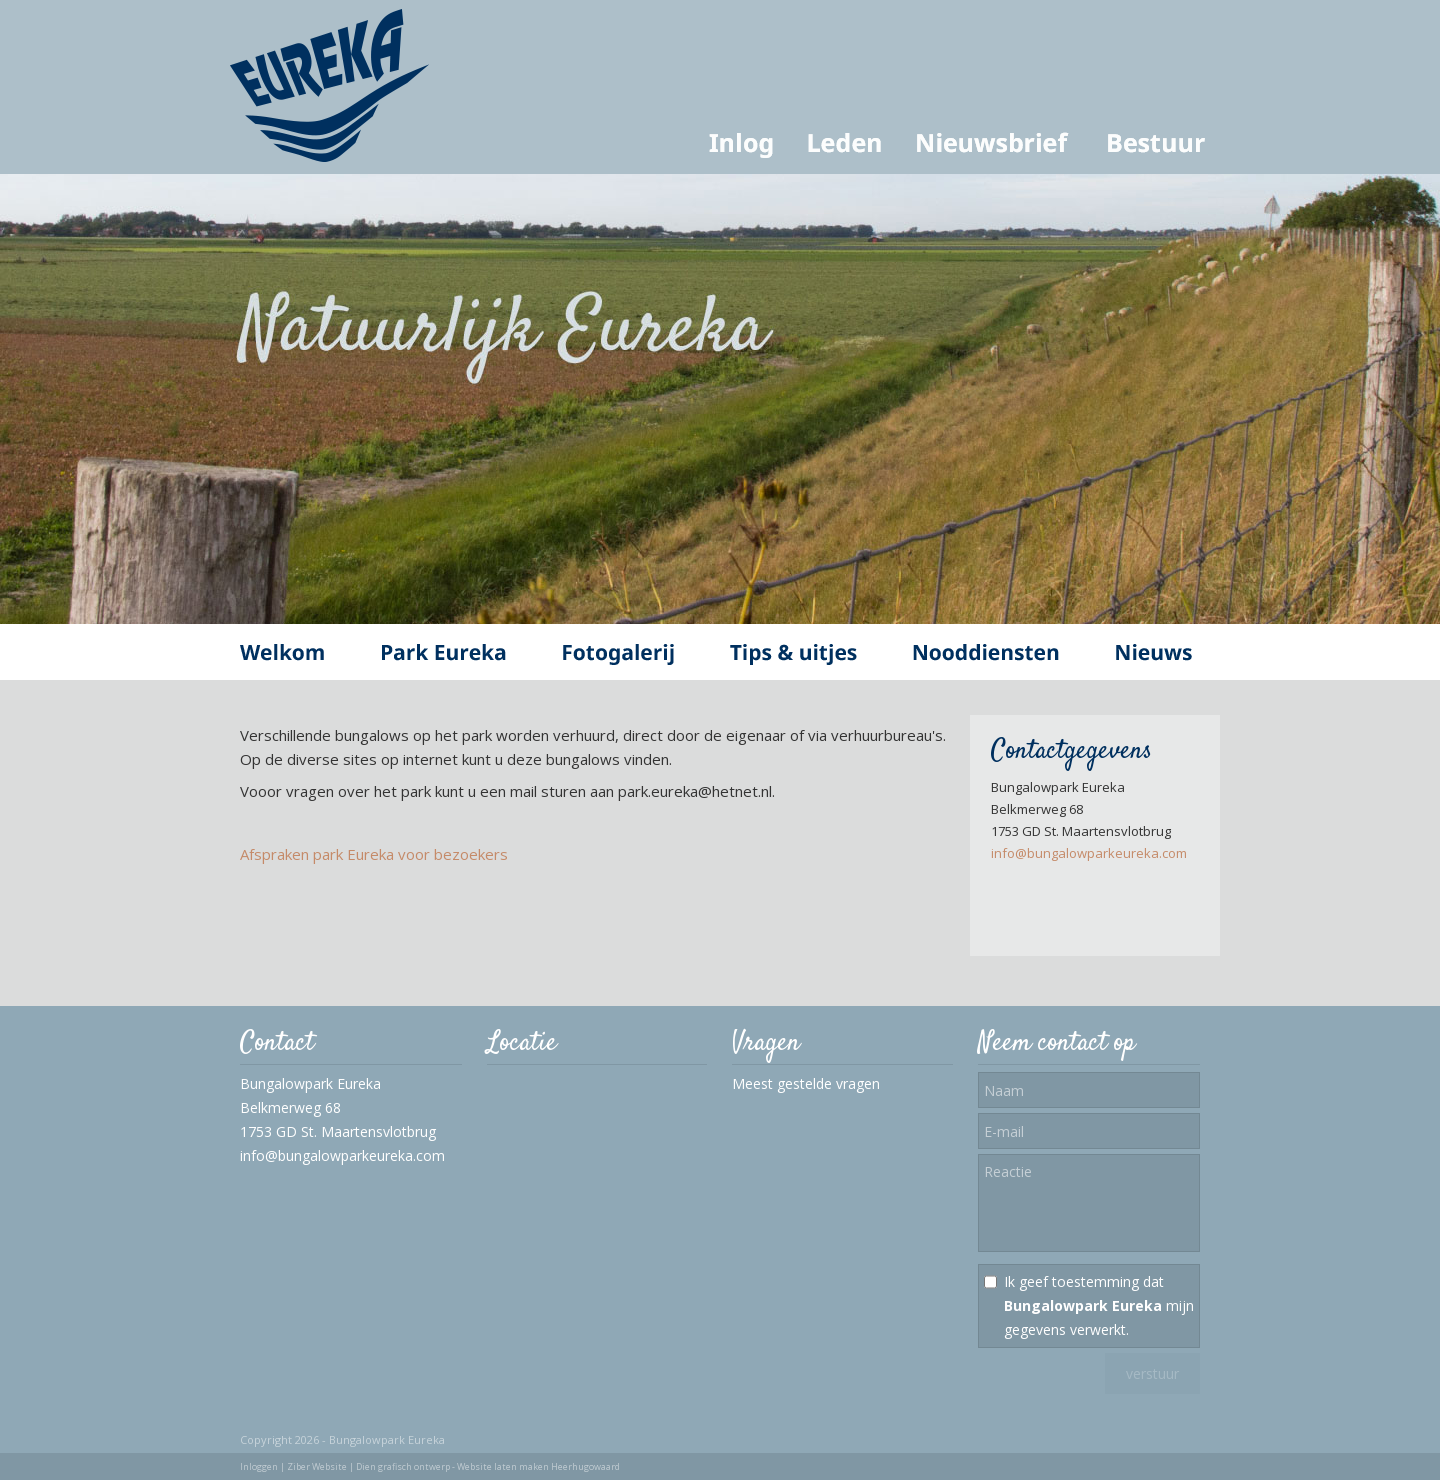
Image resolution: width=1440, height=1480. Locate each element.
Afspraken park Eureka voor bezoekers (374, 854)
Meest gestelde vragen (806, 1083)
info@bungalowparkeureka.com (1089, 853)
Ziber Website (317, 1466)
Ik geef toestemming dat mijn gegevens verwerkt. (1099, 1305)
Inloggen (259, 1466)
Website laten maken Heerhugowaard (538, 1466)
